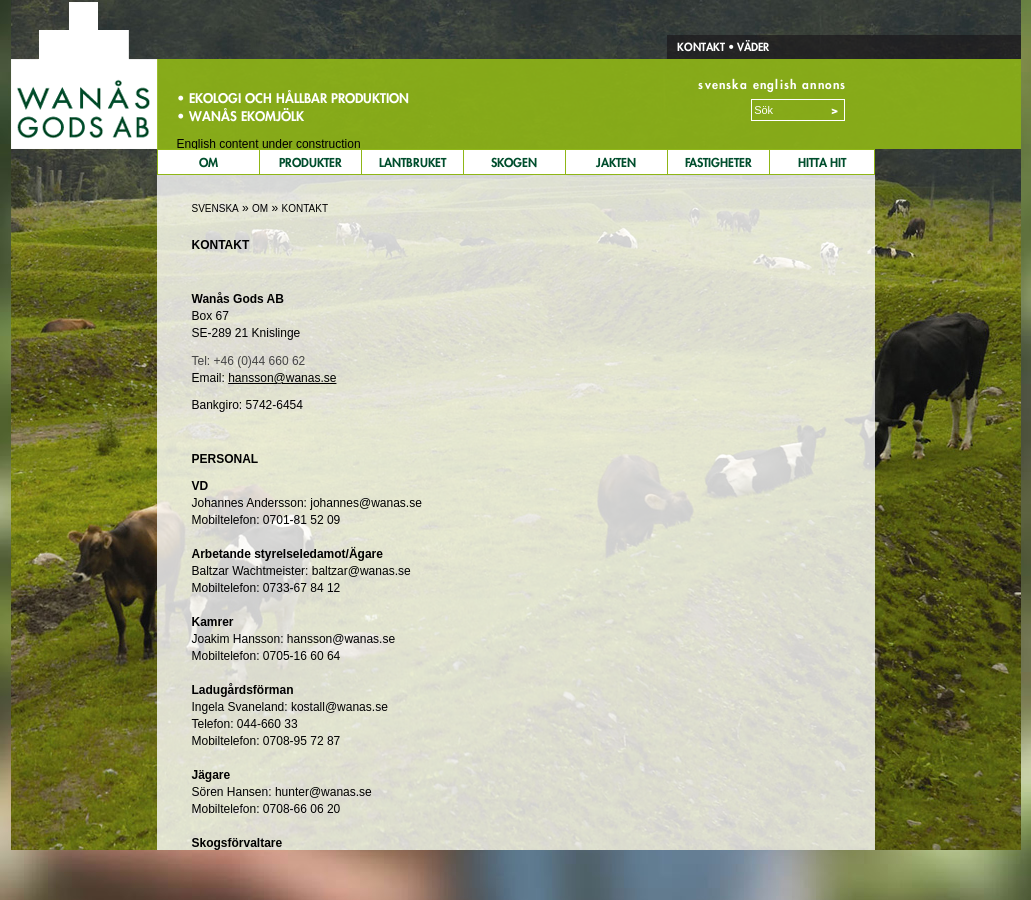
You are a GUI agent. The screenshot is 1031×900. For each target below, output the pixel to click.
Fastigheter (718, 162)
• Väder (747, 47)
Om (208, 162)
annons (824, 84)
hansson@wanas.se (282, 378)
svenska (722, 84)
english (775, 84)
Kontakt (701, 47)
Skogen (514, 162)
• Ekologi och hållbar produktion (293, 98)
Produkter (310, 162)
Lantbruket (412, 162)
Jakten (616, 162)
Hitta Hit (822, 162)
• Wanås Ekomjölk (240, 116)
